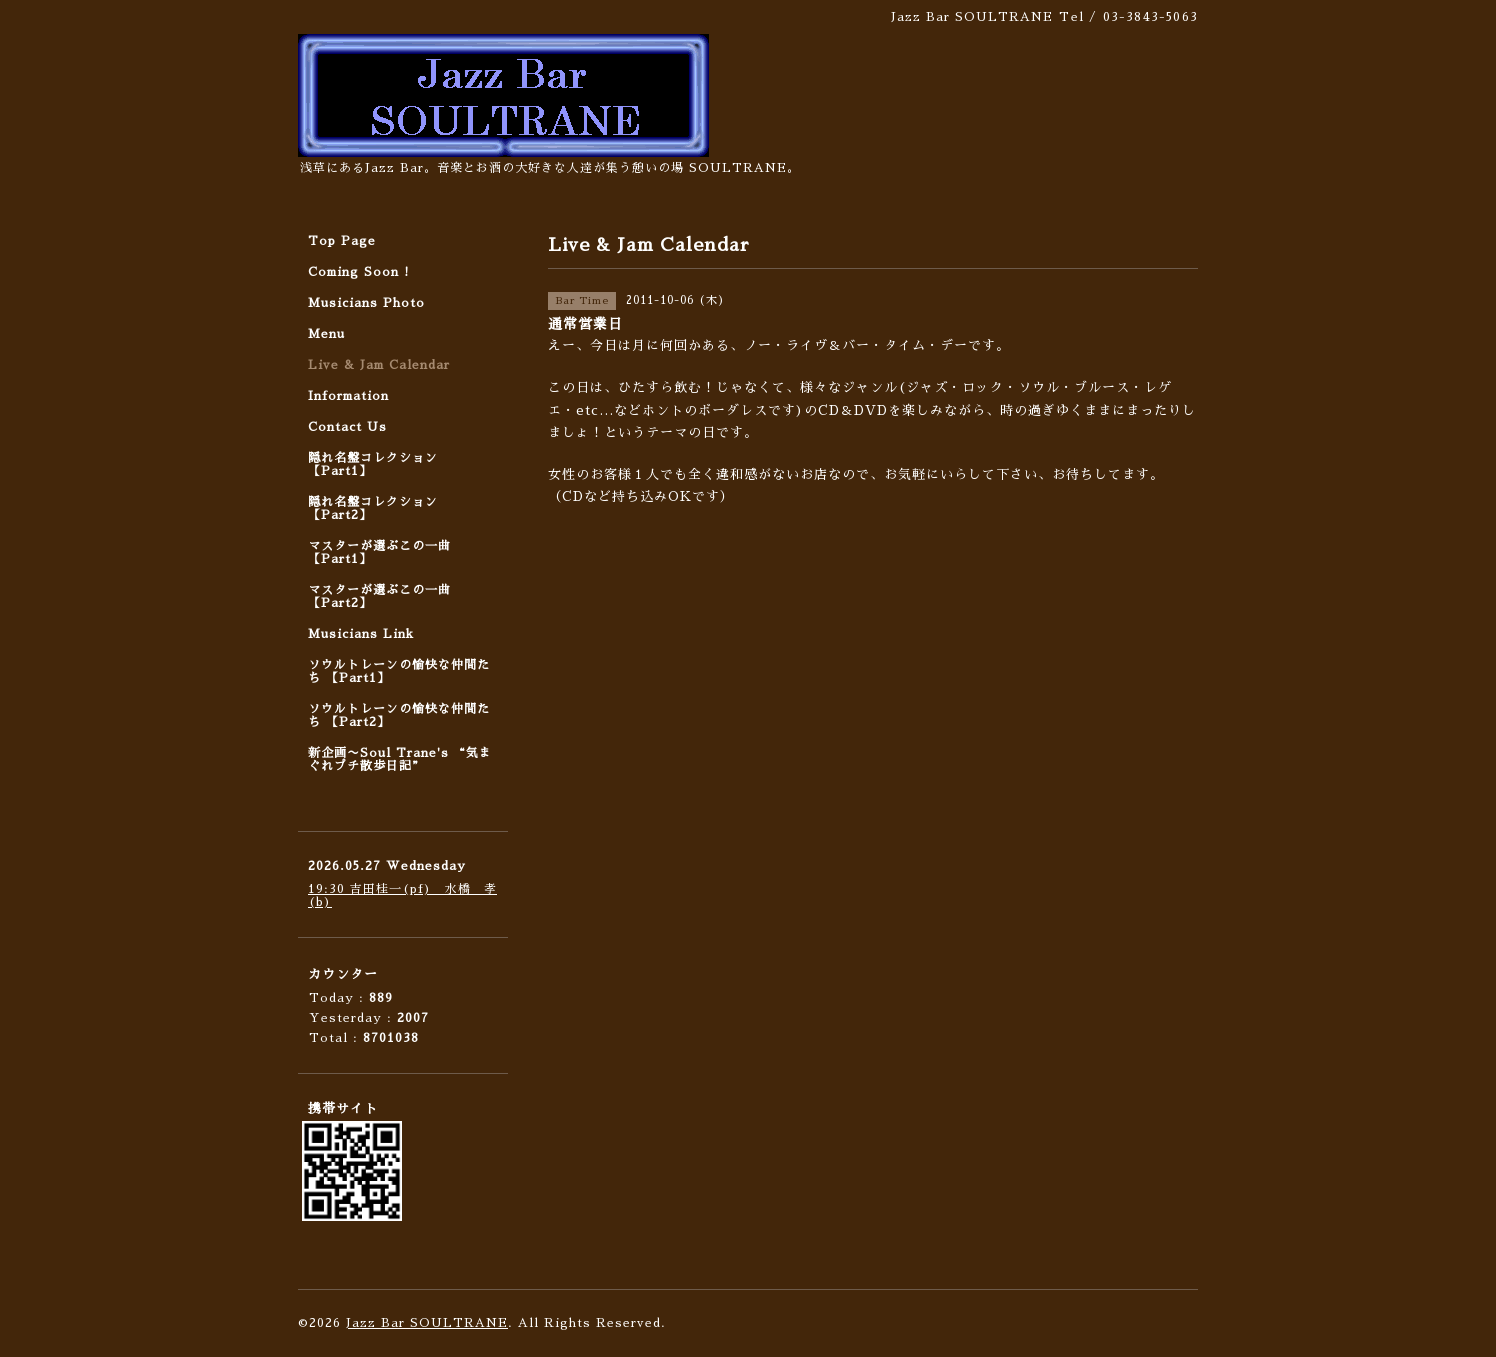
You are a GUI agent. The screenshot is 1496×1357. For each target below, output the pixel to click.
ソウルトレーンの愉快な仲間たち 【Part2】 (399, 715)
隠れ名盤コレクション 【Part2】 (373, 508)
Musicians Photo (366, 303)
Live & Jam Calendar (379, 365)
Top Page (342, 241)
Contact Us (347, 427)
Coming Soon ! (359, 272)
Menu (326, 334)
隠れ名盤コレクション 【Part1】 (373, 464)
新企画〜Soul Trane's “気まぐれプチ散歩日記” (400, 759)
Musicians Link (361, 634)
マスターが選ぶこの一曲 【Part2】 (379, 596)
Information (348, 396)
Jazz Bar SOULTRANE (427, 1323)
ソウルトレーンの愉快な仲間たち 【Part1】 (399, 671)
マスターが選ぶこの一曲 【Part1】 (379, 552)
